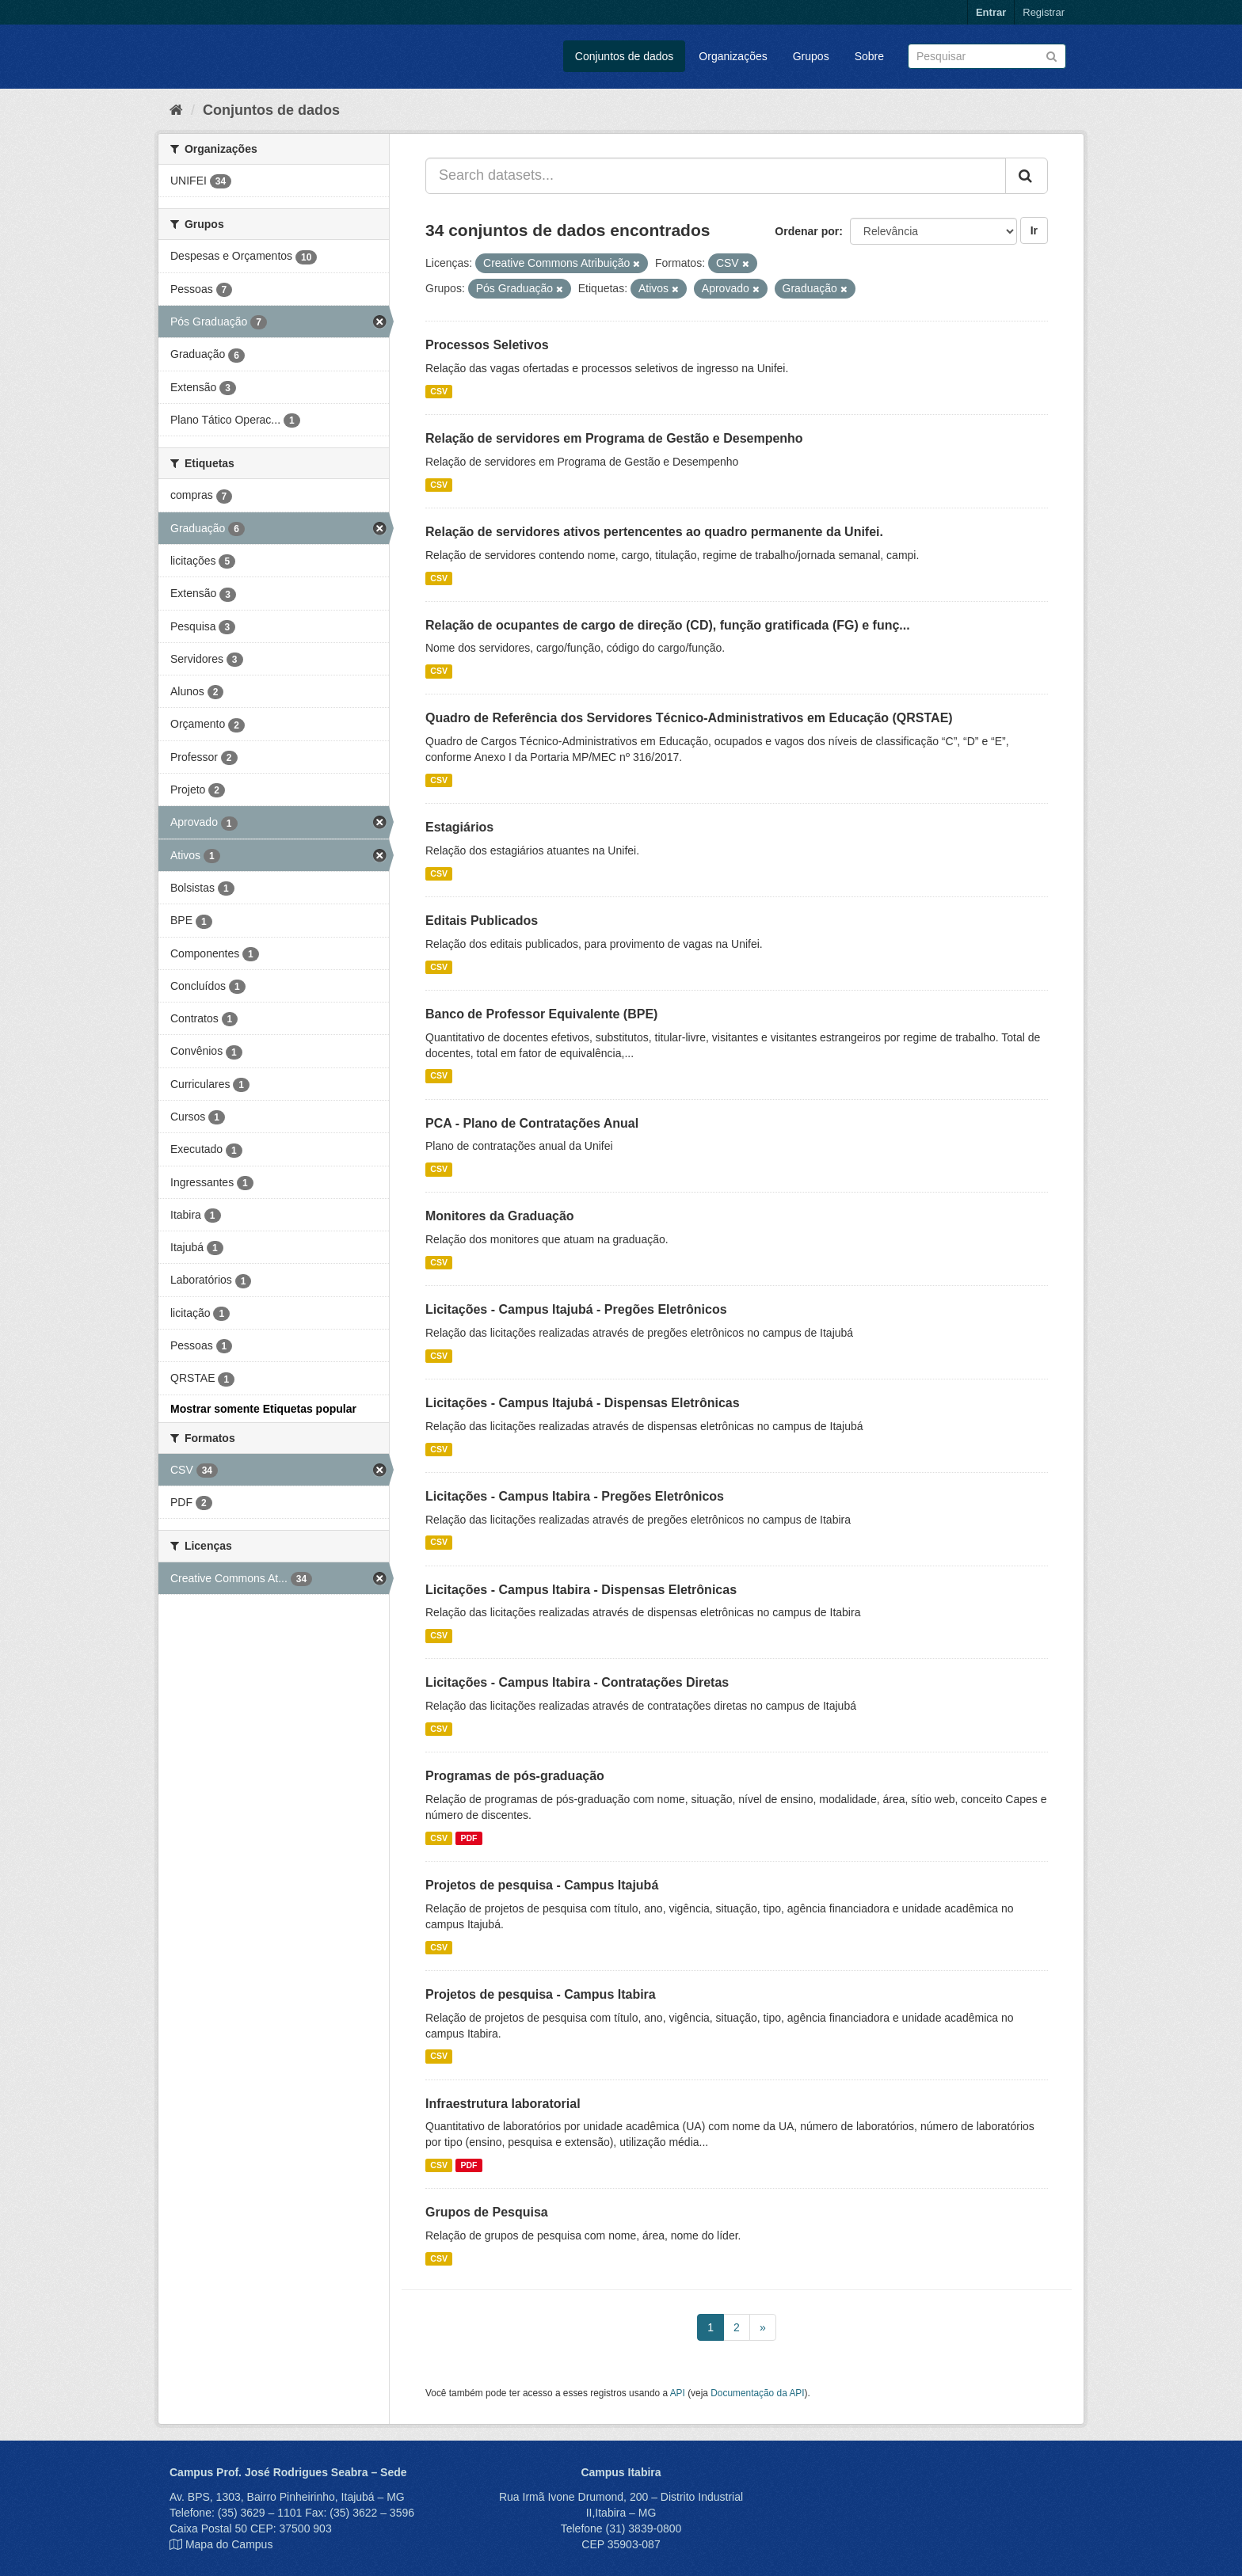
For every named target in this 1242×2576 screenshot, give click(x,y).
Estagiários (459, 827)
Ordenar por (807, 231)
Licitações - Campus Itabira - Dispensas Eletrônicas (581, 1589)
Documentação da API (757, 2393)
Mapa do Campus (229, 2544)
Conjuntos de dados (624, 56)
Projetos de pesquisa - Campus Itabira (540, 1994)
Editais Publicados (481, 920)
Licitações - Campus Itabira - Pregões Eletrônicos (574, 1496)
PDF (468, 1838)
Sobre (869, 56)
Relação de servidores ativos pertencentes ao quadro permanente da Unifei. (654, 531)
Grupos (811, 56)
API (677, 2393)
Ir (1034, 230)
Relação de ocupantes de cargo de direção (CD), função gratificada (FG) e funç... (667, 625)
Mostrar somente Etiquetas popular (263, 1408)
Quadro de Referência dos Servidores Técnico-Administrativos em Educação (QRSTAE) (689, 718)
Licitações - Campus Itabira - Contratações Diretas (577, 1682)
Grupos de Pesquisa (486, 2212)
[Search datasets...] (715, 176)
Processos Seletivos (487, 345)
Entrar (991, 12)
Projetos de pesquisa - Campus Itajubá (541, 1885)
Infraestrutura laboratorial (503, 2103)
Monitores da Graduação (499, 1216)
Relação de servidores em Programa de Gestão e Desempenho (614, 438)
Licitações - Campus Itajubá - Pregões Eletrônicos (576, 1309)
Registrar (1044, 12)
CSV (439, 391)
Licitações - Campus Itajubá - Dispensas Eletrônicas (582, 1403)
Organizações (733, 56)
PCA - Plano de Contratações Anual (531, 1123)
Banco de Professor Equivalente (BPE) (541, 1014)
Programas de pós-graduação (514, 1776)
